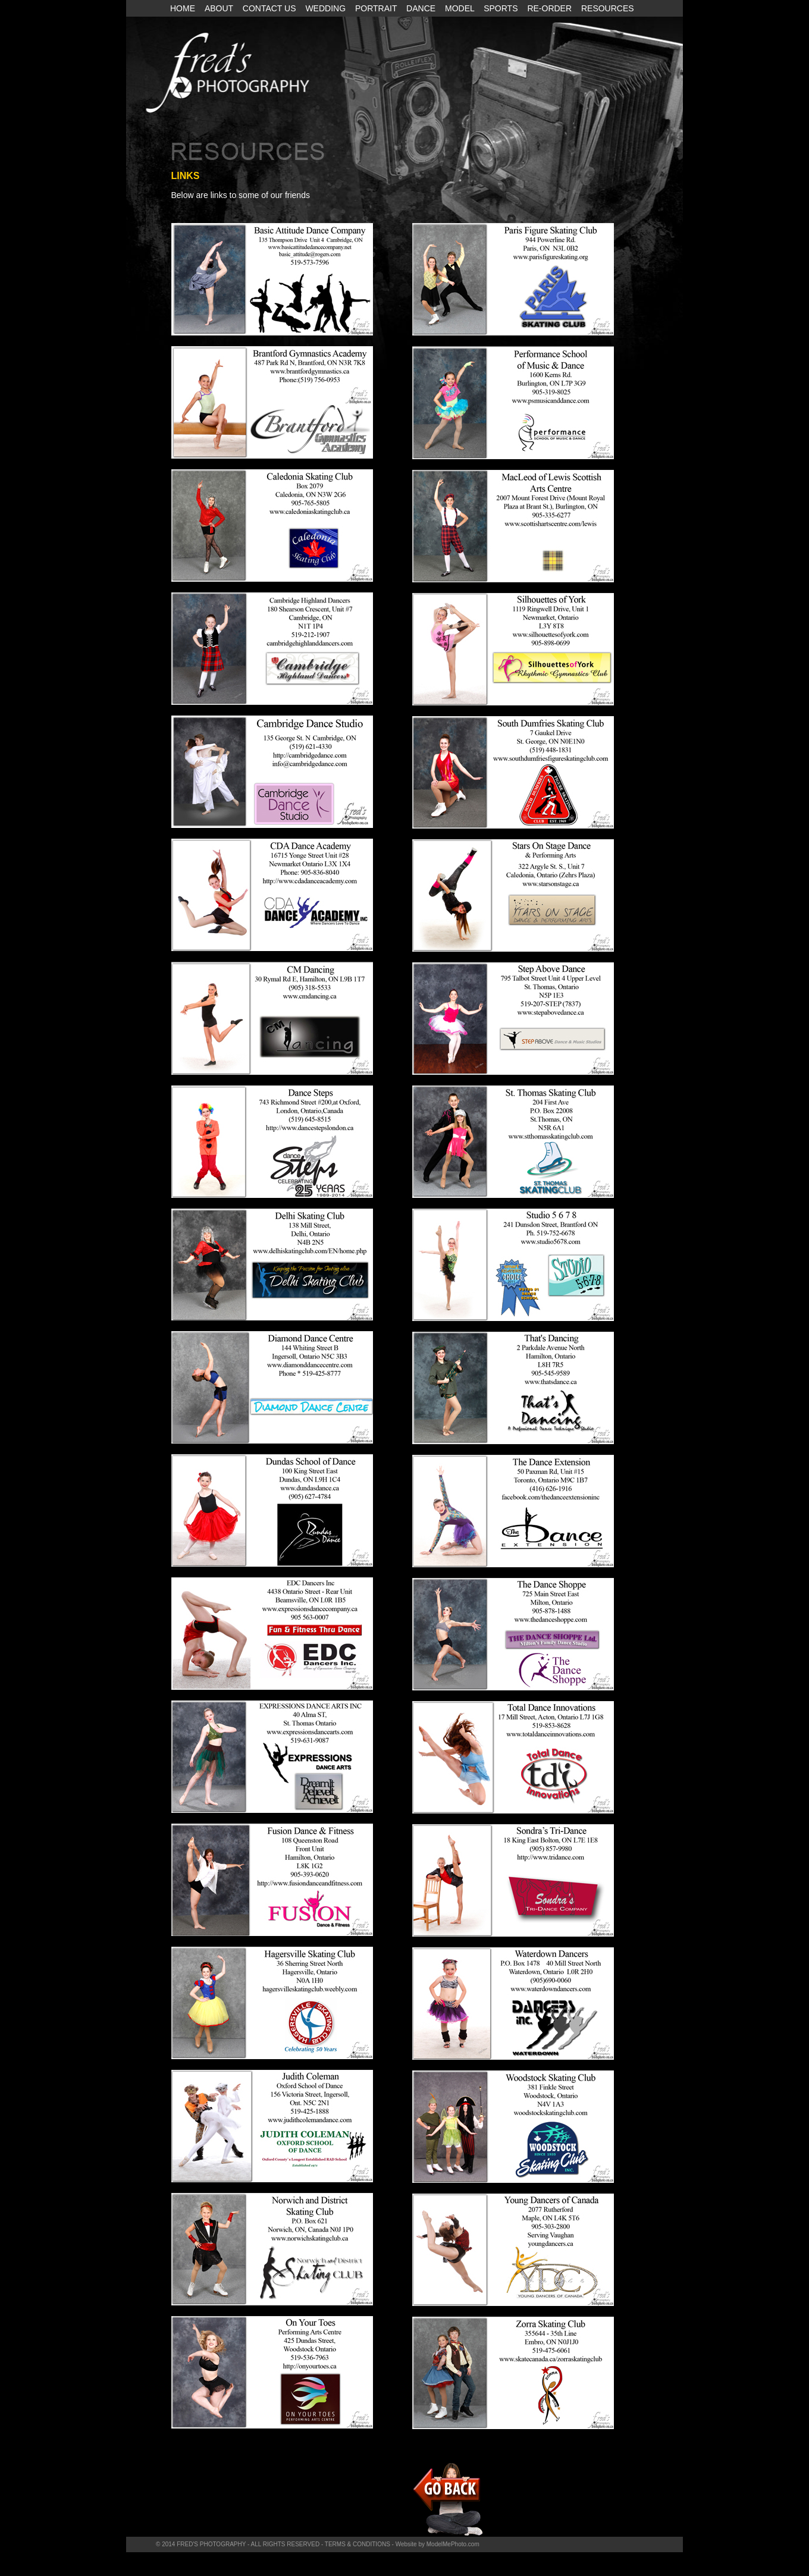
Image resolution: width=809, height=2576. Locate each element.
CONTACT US (271, 8)
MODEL (460, 8)
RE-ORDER (550, 8)
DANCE (422, 8)
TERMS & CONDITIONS (357, 2544)
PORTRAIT (377, 8)
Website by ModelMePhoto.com (437, 2544)
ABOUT (220, 8)
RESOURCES (607, 8)
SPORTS (502, 8)
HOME (183, 8)
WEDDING (326, 8)
